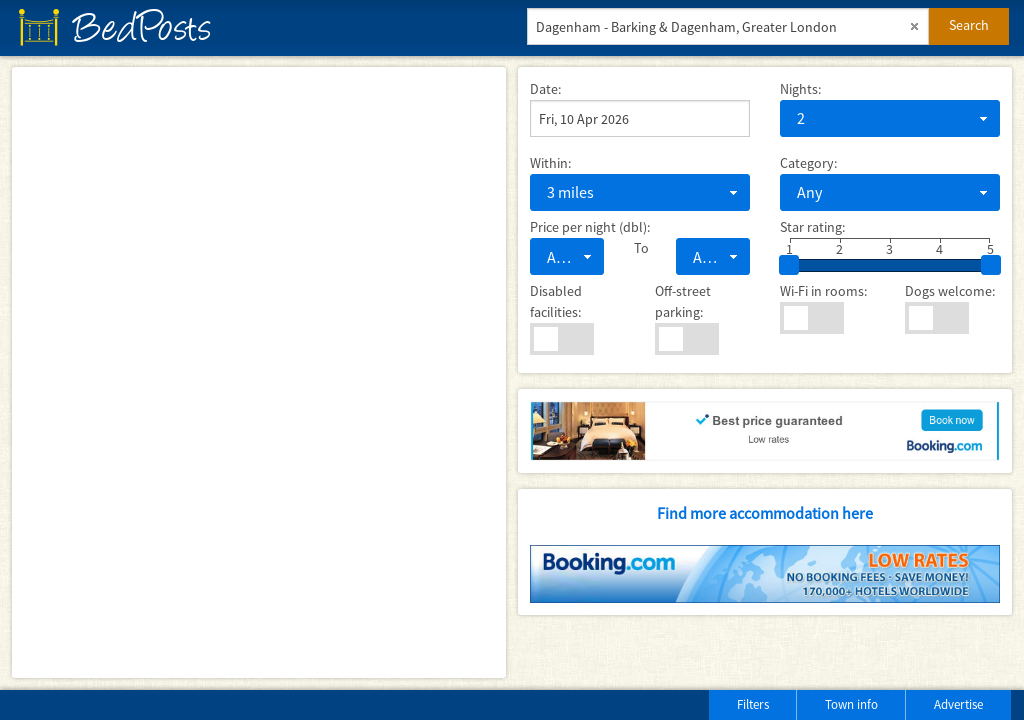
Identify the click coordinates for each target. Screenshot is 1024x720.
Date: (545, 89)
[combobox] (890, 118)
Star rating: (812, 227)
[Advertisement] (249, 700)
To (640, 248)
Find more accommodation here (765, 513)
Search (969, 25)
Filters (753, 704)
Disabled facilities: (556, 301)
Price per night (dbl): (590, 227)
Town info (851, 704)
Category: (808, 163)
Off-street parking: (683, 301)
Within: (550, 163)
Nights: (800, 89)
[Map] (259, 372)
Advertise (958, 704)
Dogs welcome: (950, 291)
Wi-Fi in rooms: (823, 291)
